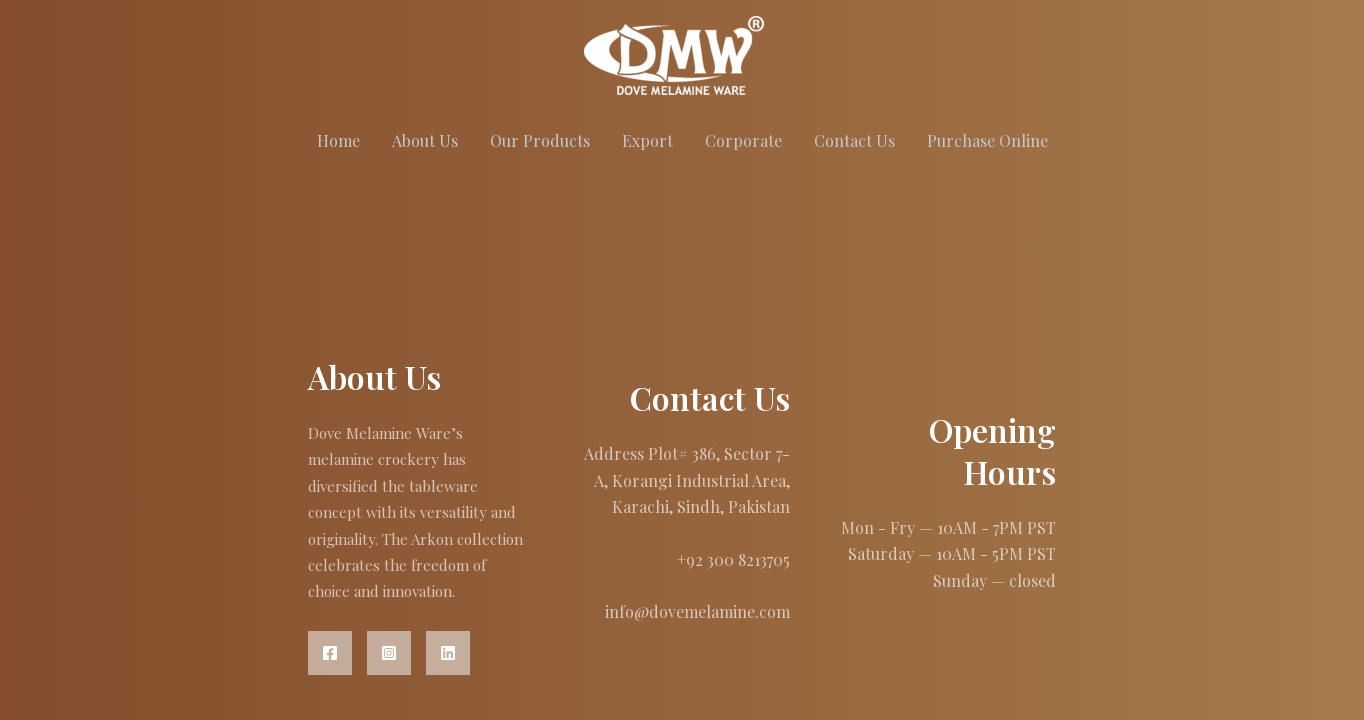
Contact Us (854, 140)
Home (338, 140)
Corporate (743, 140)
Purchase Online (987, 140)
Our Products (540, 140)
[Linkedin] (448, 653)
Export (647, 140)
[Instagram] (389, 653)
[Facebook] (330, 653)
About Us (425, 140)
